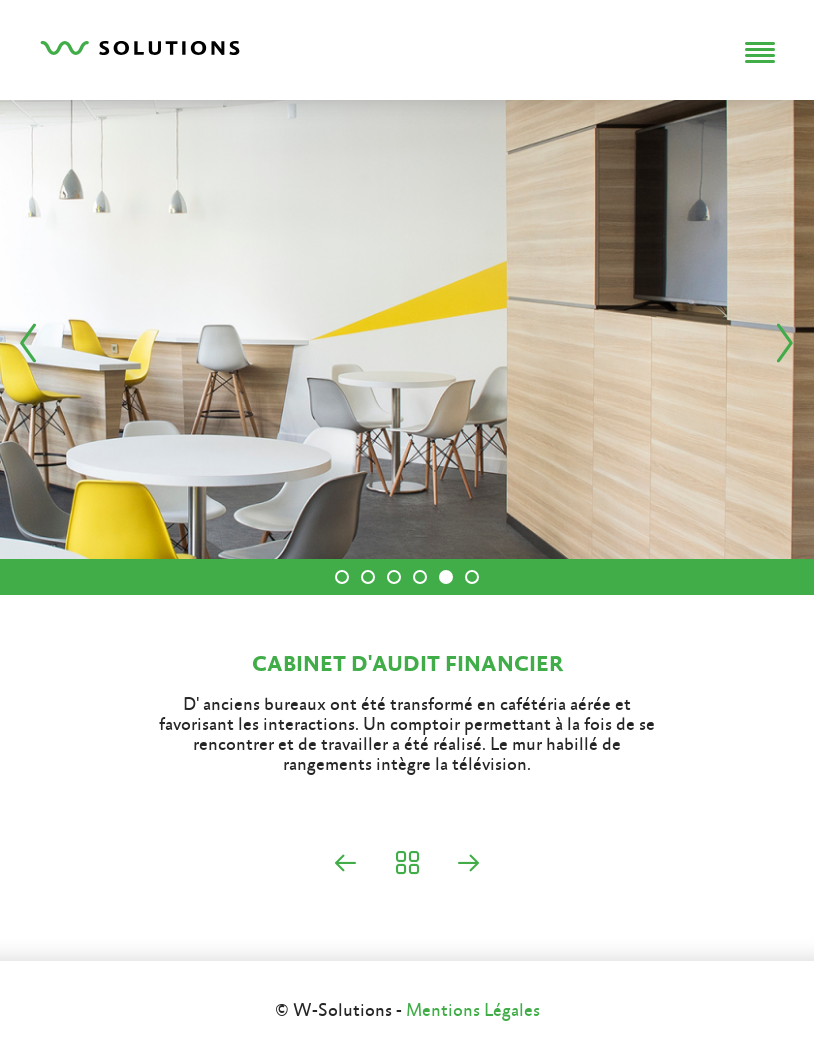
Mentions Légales (473, 1011)
